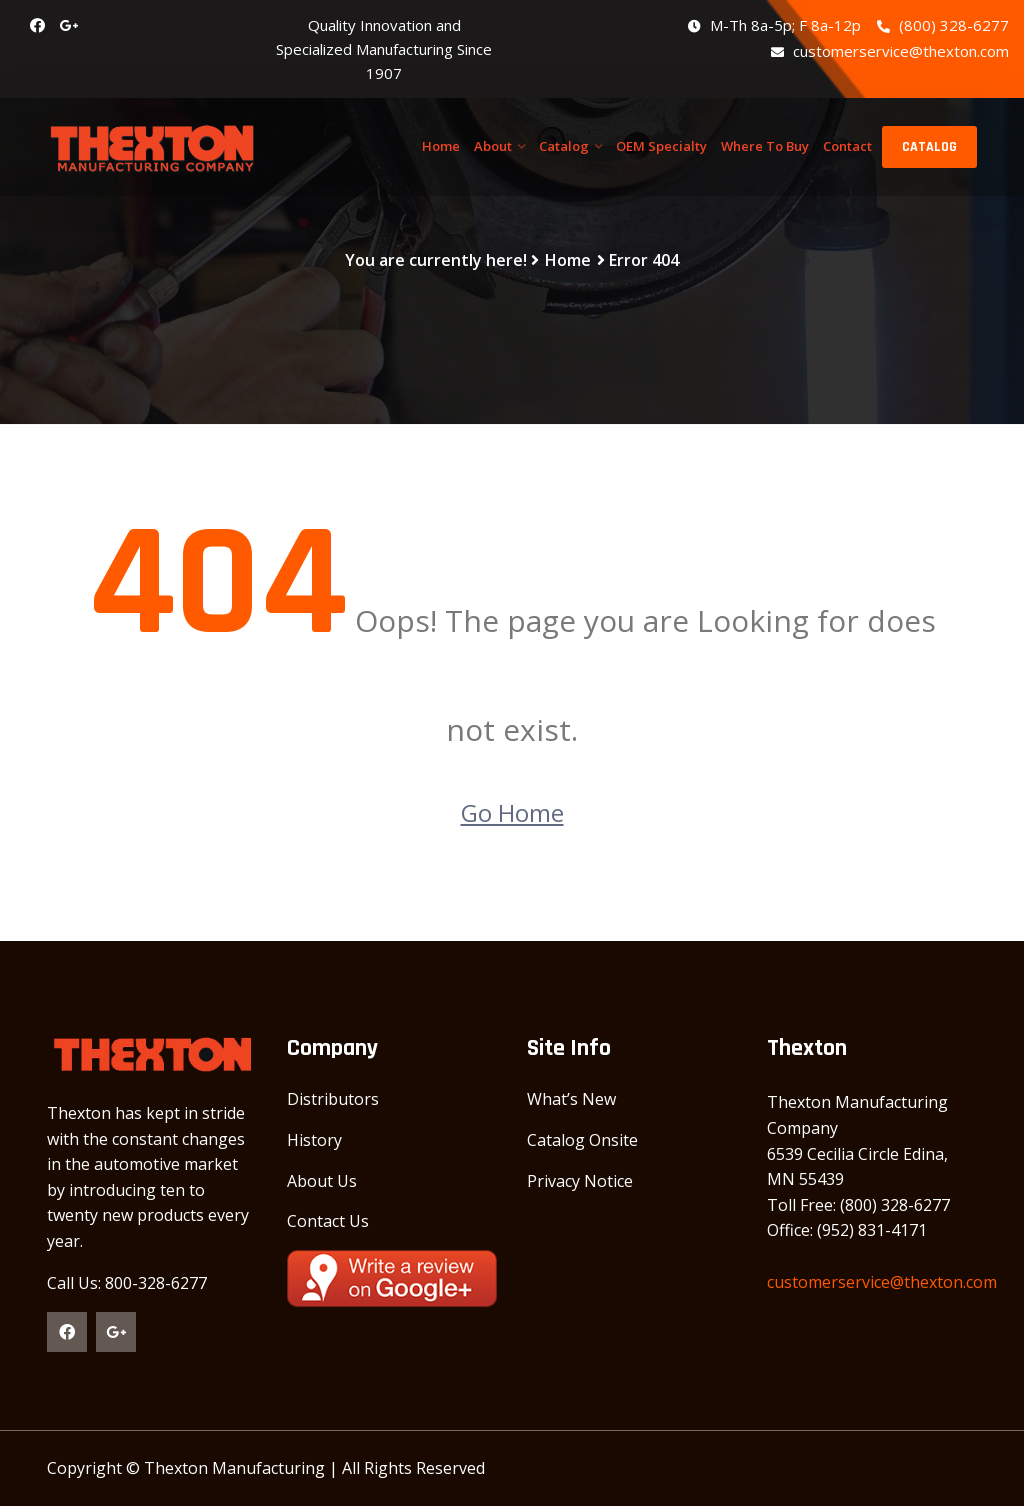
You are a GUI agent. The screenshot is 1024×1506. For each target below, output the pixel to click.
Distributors (333, 1099)
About (493, 146)
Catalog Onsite (582, 1140)
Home (441, 146)
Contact (847, 146)
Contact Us (328, 1221)
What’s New (571, 1099)
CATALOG (929, 147)
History (314, 1140)
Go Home (512, 812)
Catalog (564, 146)
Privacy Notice (580, 1181)
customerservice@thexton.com (890, 51)
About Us (322, 1181)
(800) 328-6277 (943, 25)
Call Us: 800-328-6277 (127, 1283)
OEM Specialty (661, 146)
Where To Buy (765, 146)
